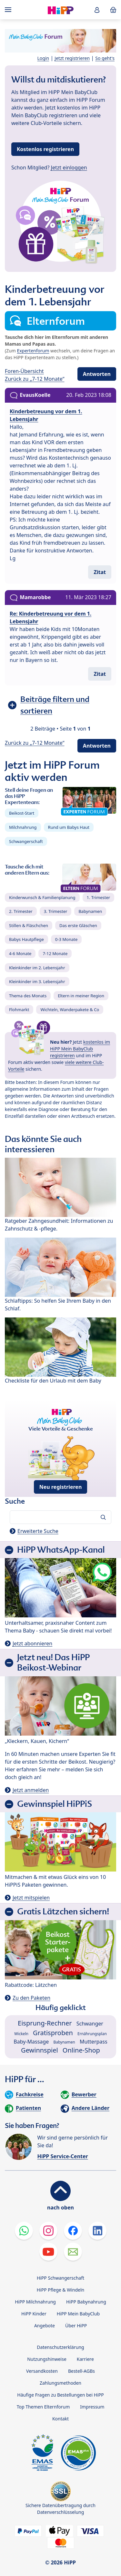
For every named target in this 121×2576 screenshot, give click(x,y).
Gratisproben (53, 2032)
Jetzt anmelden (31, 1790)
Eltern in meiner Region (81, 996)
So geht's (105, 58)
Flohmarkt (19, 1009)
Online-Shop (81, 2050)
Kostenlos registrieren (45, 149)
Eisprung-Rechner (45, 2023)
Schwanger (89, 2023)
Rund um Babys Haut (68, 827)
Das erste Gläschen (78, 925)
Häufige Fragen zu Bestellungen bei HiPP (60, 2395)
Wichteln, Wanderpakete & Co (69, 1009)
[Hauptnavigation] (9, 9)
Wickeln (21, 2033)
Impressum (92, 2407)
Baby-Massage (31, 2041)
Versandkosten (42, 2371)
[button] (97, 10)
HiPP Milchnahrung (35, 2302)
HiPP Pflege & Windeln (60, 2290)
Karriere (85, 2359)
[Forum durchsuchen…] (60, 1517)
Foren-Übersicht (24, 371)
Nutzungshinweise (46, 2359)
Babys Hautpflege (26, 939)
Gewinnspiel (39, 2050)
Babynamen (90, 911)
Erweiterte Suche (37, 1531)
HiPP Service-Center (62, 2156)
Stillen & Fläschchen (28, 925)
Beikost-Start (21, 813)
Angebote (44, 2325)
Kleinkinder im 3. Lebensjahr (37, 981)
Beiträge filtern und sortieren (54, 705)
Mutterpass (93, 2041)
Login (43, 58)
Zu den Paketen (31, 1997)
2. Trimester (21, 911)
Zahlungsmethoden (60, 2383)
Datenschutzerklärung (60, 2347)
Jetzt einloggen (69, 167)
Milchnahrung (23, 827)
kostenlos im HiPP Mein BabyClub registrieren (80, 1048)
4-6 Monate (20, 953)
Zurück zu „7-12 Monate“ (35, 378)
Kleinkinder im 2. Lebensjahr (37, 968)
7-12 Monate (55, 953)
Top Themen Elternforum (43, 2407)
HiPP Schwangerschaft (60, 2278)
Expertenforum (33, 351)
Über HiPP (76, 2325)
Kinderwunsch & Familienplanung (42, 897)
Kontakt (60, 2419)
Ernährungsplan (92, 2033)
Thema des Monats (27, 996)
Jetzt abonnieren (32, 1643)
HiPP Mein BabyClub (78, 2314)
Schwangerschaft (26, 841)
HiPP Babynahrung (86, 2302)
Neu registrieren (60, 1486)
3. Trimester (55, 911)
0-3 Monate (66, 939)
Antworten (97, 374)
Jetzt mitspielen (31, 1897)
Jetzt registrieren (72, 58)
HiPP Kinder (33, 2314)
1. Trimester (98, 897)
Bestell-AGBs (81, 2371)
